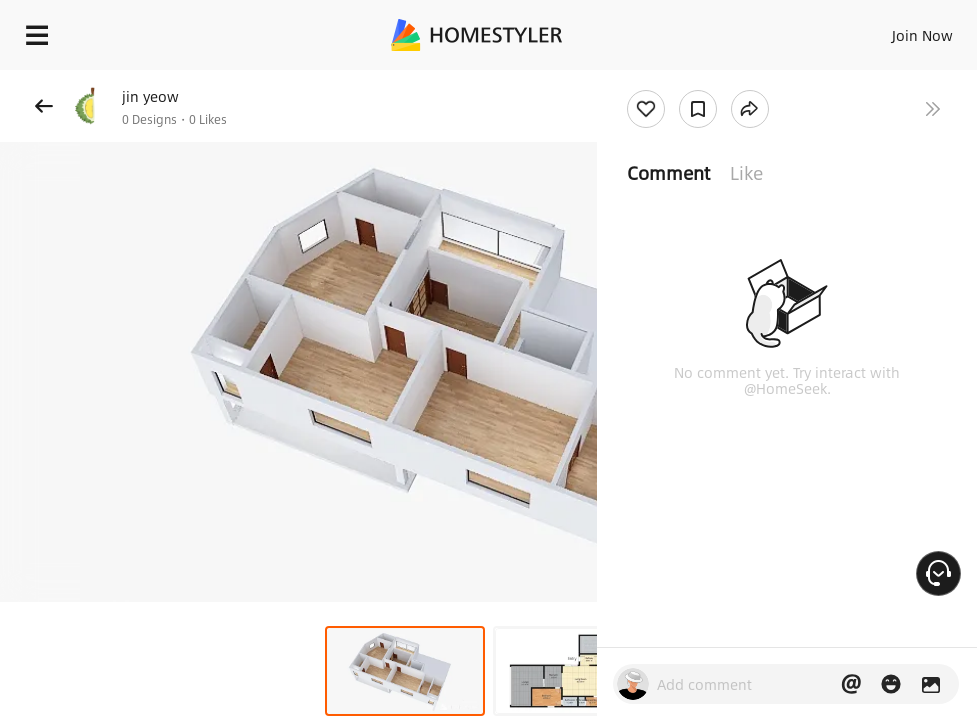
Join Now (922, 35)
